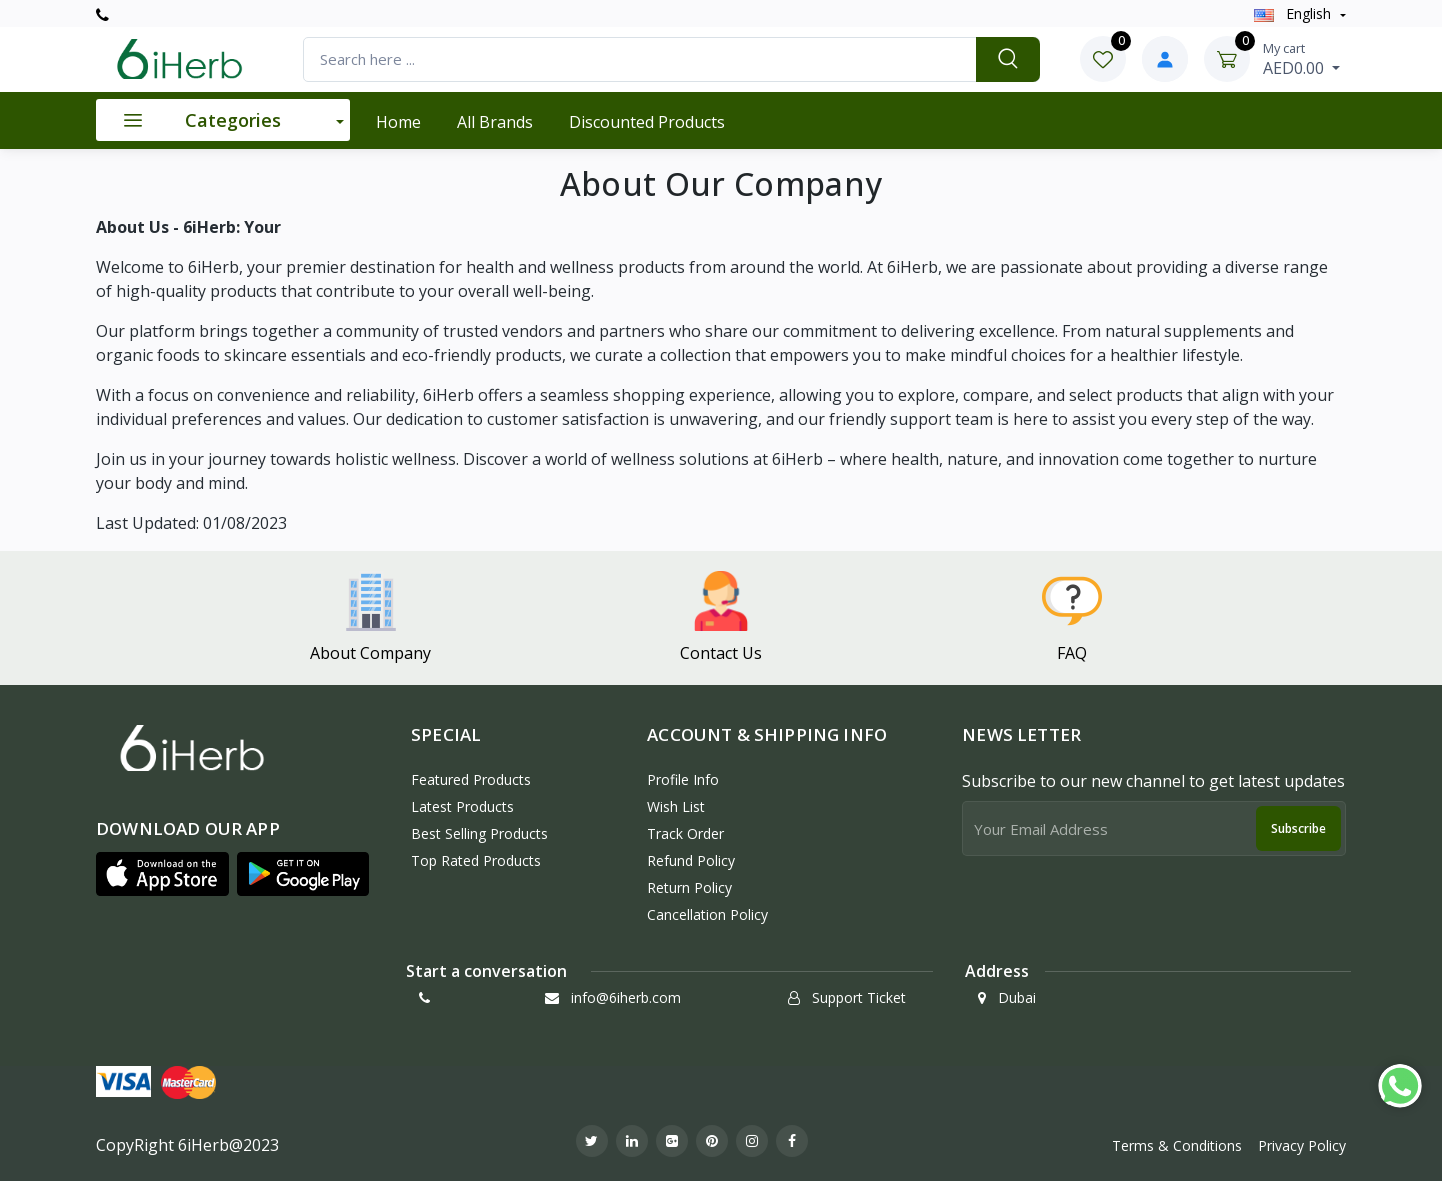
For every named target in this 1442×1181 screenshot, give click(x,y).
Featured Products (471, 779)
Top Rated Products (476, 860)
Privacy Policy (1302, 1145)
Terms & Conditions (1177, 1145)
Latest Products (462, 806)
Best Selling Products (479, 833)
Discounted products (647, 122)
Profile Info (683, 779)
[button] (162, 874)
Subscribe (1298, 828)
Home (398, 122)
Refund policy (691, 860)
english (1294, 13)
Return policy (689, 887)
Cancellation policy (707, 914)
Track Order (685, 833)
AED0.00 (1301, 59)
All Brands (495, 122)
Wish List (676, 806)
